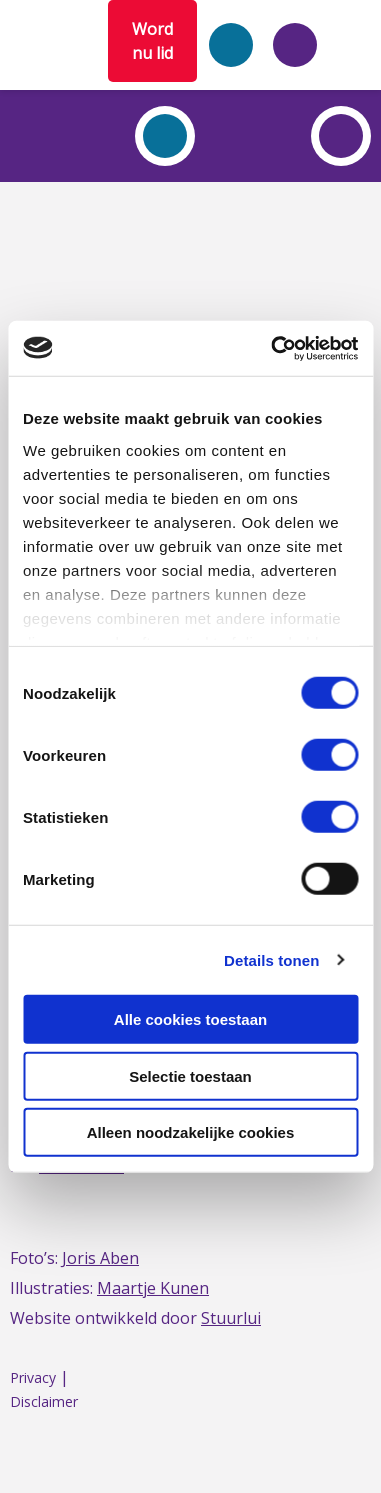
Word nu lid (152, 41)
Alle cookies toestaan (190, 1019)
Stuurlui (231, 1318)
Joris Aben (100, 1258)
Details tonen (271, 959)
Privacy (33, 1377)
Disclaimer (44, 1401)
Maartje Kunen (153, 1288)
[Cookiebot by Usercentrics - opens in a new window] (272, 348)
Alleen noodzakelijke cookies (191, 1132)
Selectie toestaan (190, 1075)
